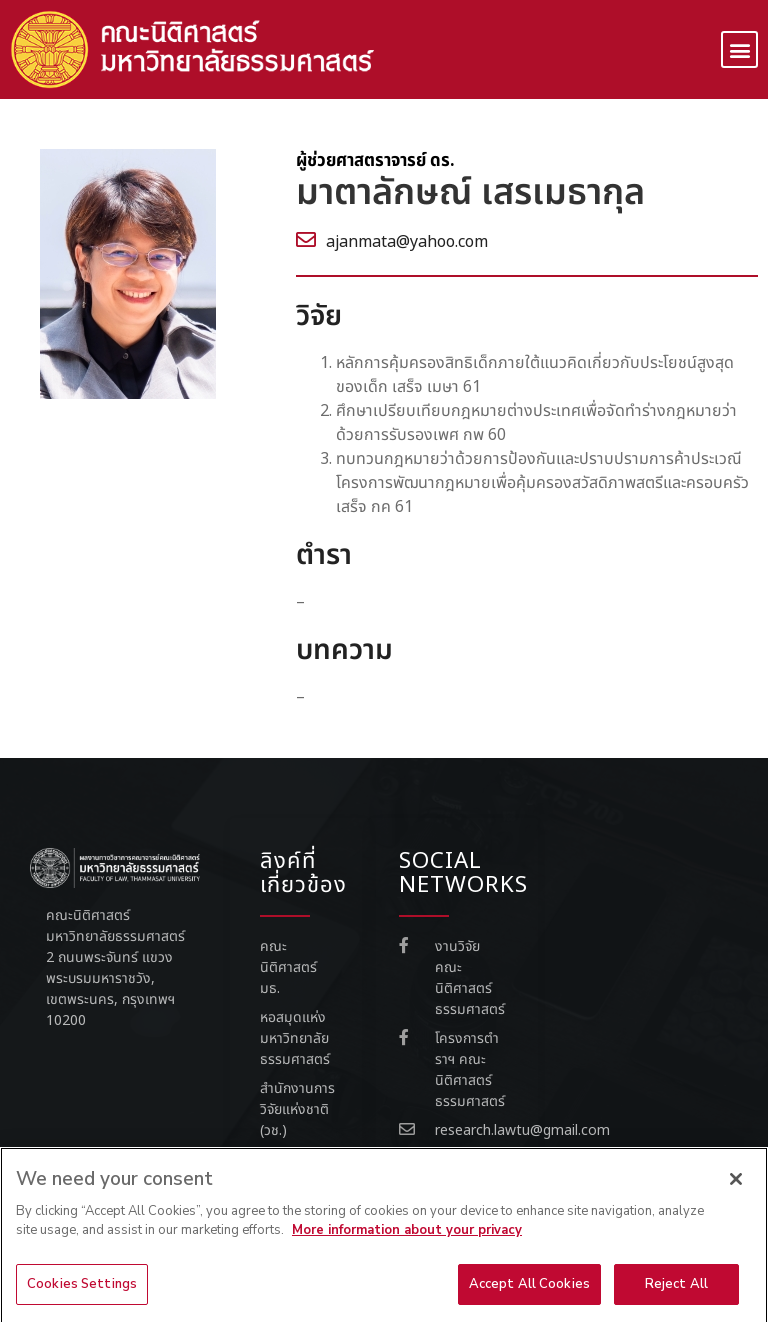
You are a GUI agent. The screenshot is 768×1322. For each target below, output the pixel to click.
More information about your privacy (407, 1240)
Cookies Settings (82, 1294)
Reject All (676, 1294)
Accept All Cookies (529, 1294)
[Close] (736, 1189)
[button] (739, 49)
